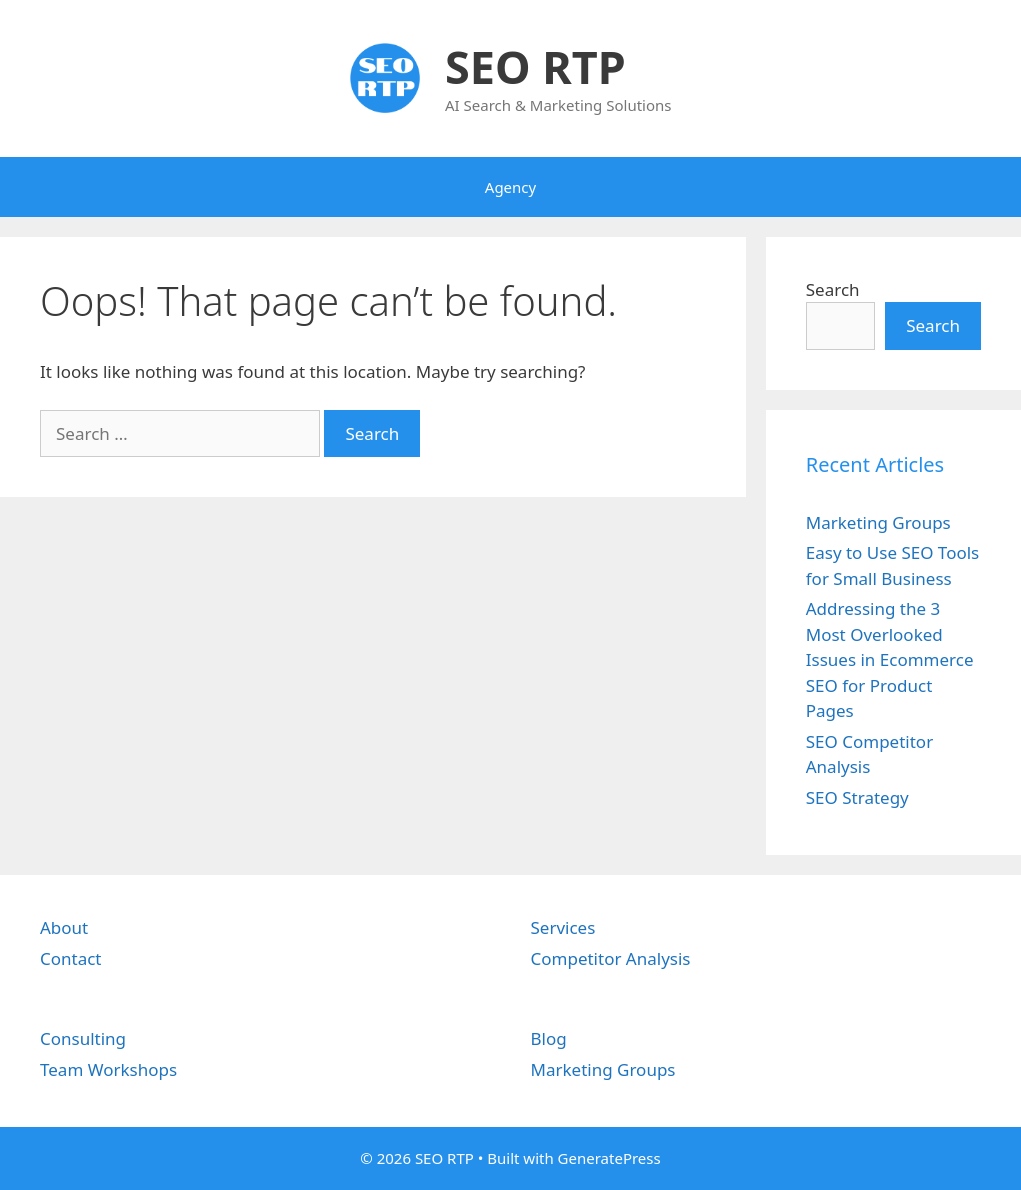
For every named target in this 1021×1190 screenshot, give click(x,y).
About (64, 927)
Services (563, 927)
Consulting (83, 1038)
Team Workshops (108, 1069)
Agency (510, 187)
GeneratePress (609, 1158)
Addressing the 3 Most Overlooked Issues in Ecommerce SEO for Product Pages (890, 659)
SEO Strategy (857, 797)
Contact (71, 958)
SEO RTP (535, 66)
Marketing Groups (878, 522)
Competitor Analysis (611, 958)
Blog (549, 1038)
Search (833, 289)
